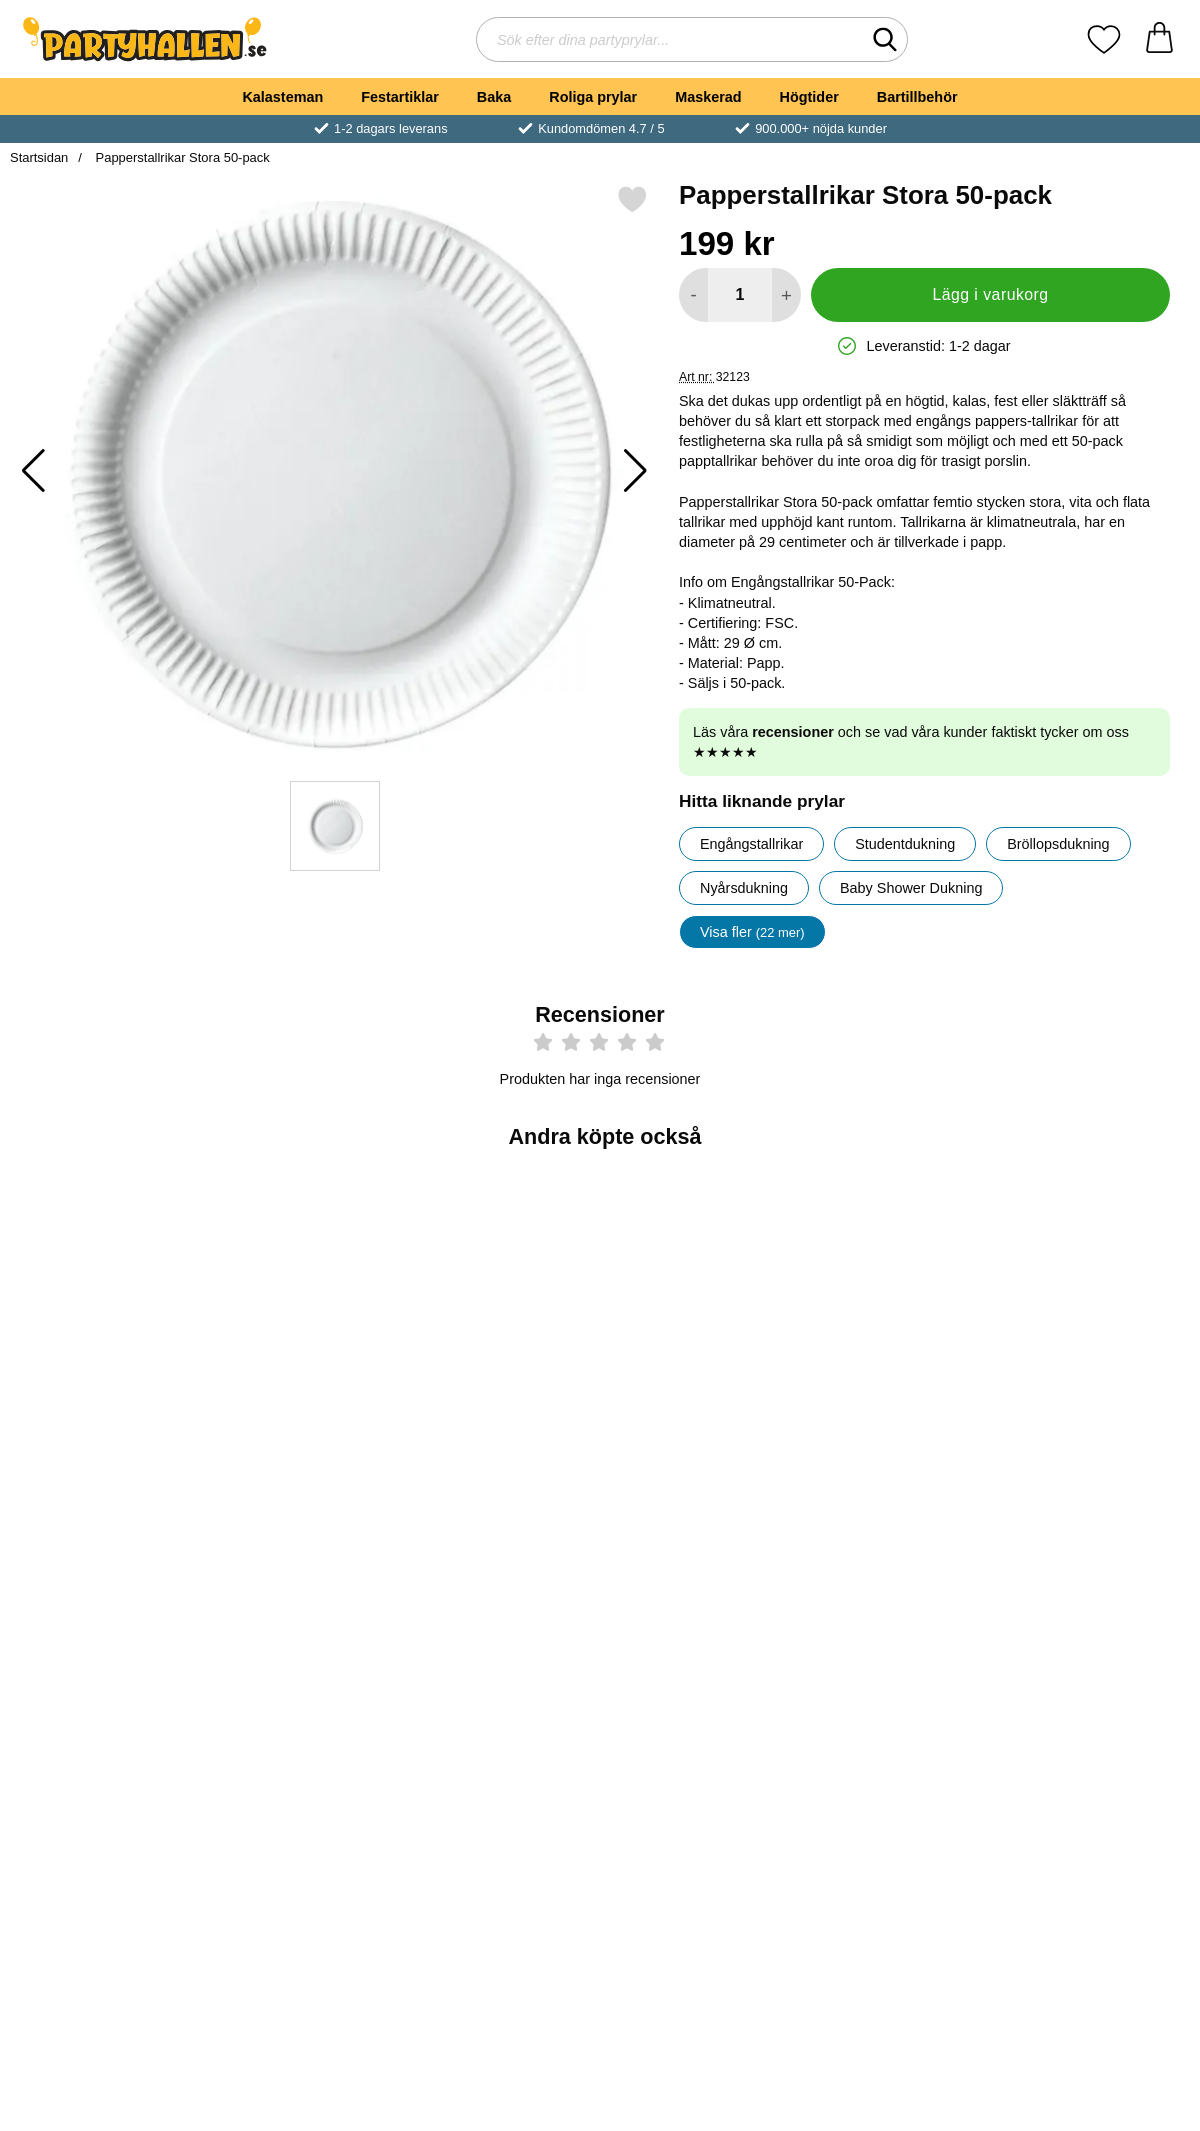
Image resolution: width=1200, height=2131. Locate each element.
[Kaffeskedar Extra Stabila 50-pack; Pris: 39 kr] (501, 1296)
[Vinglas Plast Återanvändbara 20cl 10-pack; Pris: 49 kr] (106, 1621)
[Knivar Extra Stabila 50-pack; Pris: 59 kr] (304, 1296)
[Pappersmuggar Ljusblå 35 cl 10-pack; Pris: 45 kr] (896, 1621)
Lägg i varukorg (990, 294)
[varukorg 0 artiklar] (1159, 39)
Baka (494, 97)
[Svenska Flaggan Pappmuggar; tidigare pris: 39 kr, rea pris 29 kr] (699, 1621)
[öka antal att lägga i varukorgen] (786, 295)
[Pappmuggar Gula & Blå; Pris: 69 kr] (501, 1621)
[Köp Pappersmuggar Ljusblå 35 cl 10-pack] (896, 1762)
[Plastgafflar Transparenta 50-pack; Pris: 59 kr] (106, 1296)
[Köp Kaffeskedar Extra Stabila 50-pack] (501, 1437)
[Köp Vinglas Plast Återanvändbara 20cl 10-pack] (106, 1762)
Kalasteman (282, 97)
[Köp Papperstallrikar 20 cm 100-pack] (896, 1437)
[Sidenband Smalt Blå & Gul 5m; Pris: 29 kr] (1094, 1621)
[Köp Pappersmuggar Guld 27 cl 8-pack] (304, 1762)
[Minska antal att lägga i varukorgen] (693, 295)
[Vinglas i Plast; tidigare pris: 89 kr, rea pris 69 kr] (699, 1296)
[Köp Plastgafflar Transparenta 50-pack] (106, 1437)
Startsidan (39, 157)
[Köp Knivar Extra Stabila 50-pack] (304, 1437)
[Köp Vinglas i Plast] (699, 1437)
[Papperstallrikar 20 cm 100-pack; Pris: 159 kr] (896, 1296)
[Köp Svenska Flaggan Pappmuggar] (699, 1762)
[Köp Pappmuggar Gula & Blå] (501, 1762)
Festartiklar (400, 97)
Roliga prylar (593, 97)
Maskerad (708, 97)
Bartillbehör (917, 97)
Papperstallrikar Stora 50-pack (181, 157)
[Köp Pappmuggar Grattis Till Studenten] (1094, 1437)
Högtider (809, 97)
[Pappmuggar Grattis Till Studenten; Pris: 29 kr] (1094, 1296)
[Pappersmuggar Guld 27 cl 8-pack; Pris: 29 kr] (304, 1621)
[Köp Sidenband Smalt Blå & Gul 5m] (1094, 1762)
